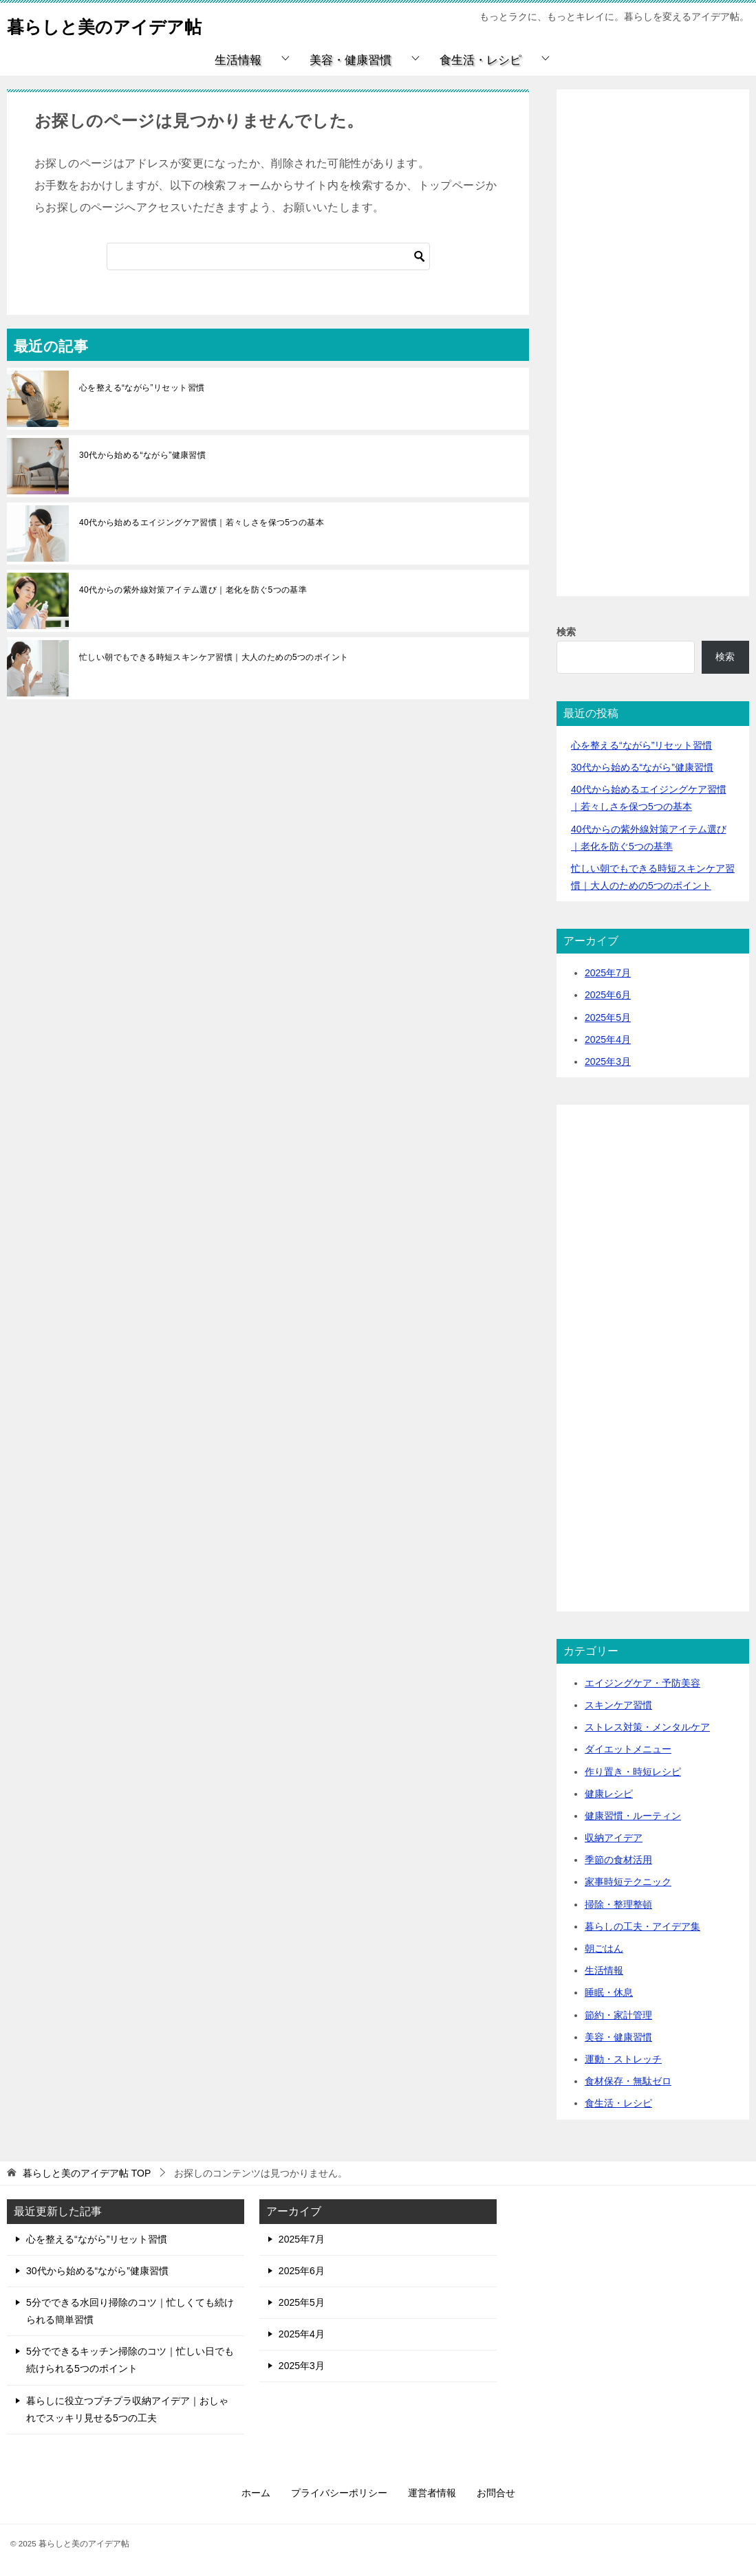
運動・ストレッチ (623, 2059)
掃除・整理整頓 (618, 1904)
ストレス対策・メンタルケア (647, 1726)
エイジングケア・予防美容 (642, 1682)
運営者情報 (432, 2492)
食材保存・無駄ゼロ (628, 2081)
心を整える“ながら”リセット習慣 (141, 388)
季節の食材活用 (618, 1859)
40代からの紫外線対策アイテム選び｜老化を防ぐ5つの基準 (193, 590)
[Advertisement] (652, 359)
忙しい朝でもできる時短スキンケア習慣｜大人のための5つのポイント (213, 657)
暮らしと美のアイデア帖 (123, 23)
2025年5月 (608, 1017)
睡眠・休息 (609, 1992)
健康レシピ (609, 1793)
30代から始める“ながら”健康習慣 (142, 455)
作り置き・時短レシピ (633, 1771)
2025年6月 (608, 994)
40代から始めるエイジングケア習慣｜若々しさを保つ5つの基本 (201, 522)
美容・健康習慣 (350, 60)
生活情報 (238, 60)
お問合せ (496, 2492)
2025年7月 (608, 972)
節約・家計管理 (618, 2015)
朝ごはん (604, 1948)
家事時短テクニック (628, 1881)
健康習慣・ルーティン (633, 1815)
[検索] (268, 256)
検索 (566, 631)
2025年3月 (608, 1061)
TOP (87, 2173)
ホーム (255, 2492)
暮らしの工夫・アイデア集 (642, 1926)
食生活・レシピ (480, 60)
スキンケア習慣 (618, 1704)
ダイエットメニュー (628, 1748)
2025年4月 (608, 1039)
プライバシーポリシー (339, 2492)
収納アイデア (613, 1837)
